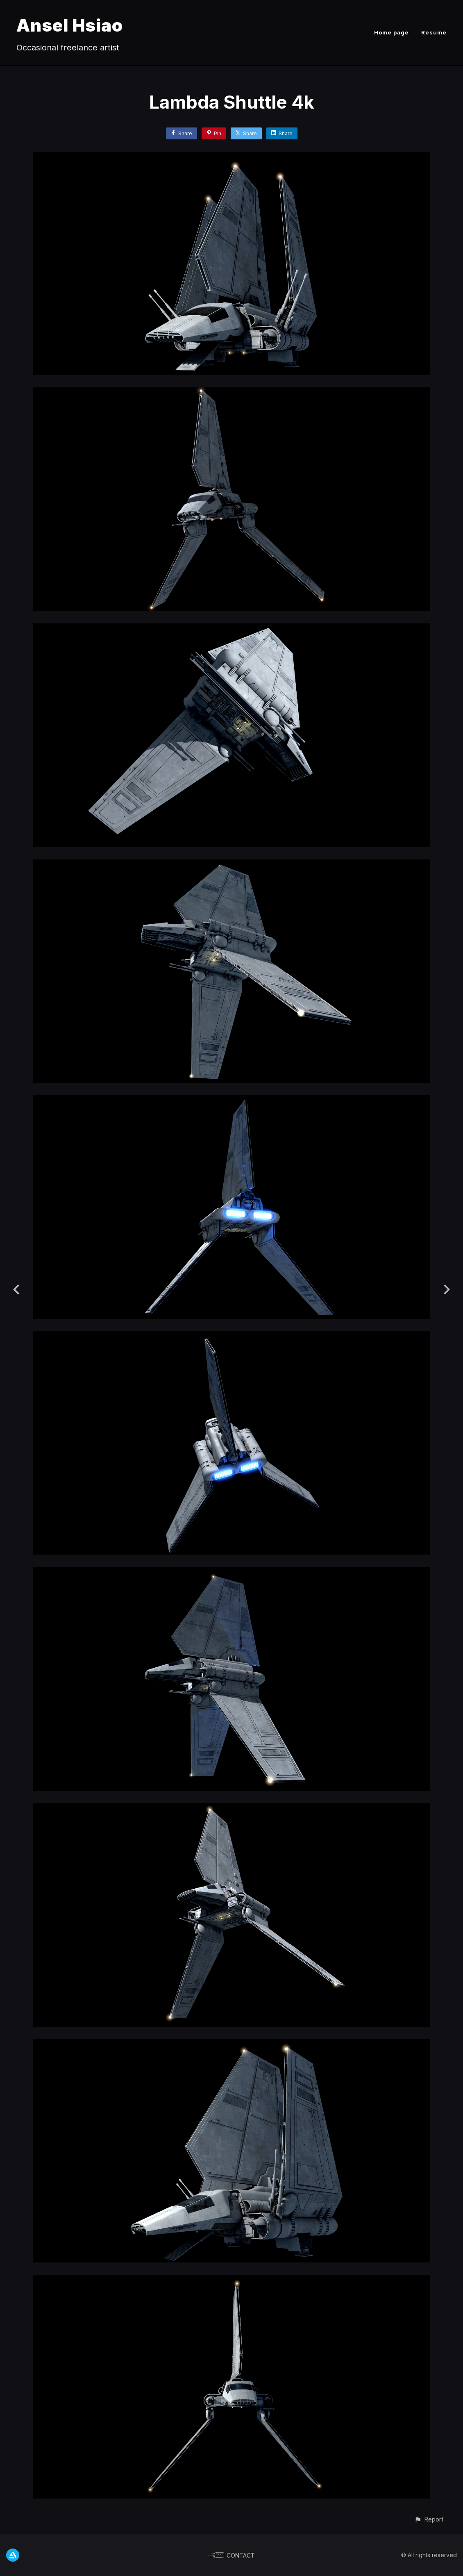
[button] (429, 2519)
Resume (434, 32)
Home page (391, 32)
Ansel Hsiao (69, 25)
